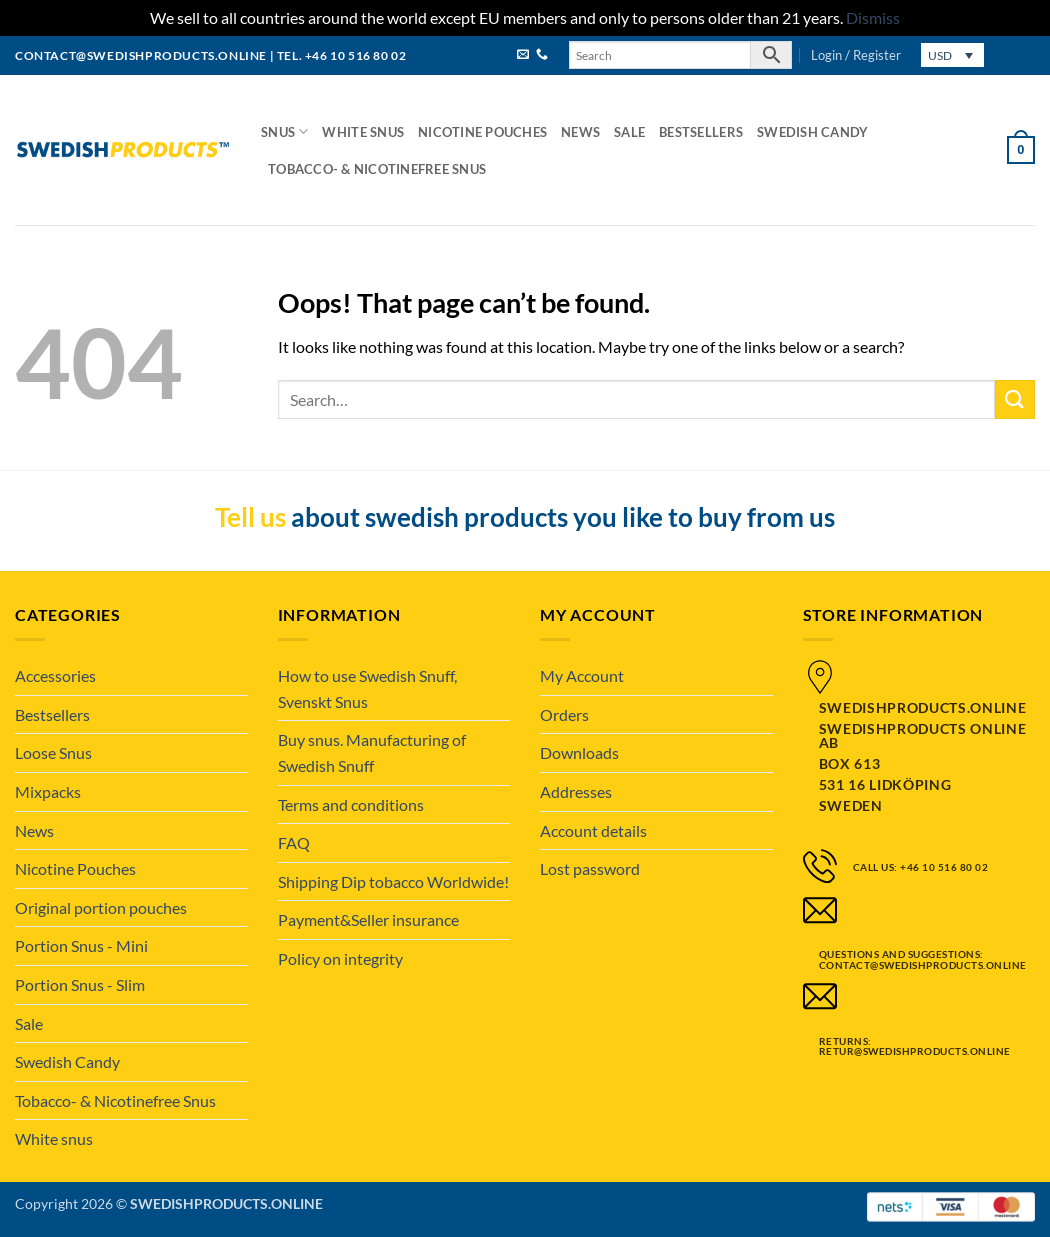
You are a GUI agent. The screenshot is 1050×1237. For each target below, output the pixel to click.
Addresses (576, 791)
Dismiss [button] (873, 17)
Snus (284, 131)
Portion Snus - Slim (80, 984)
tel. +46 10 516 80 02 (342, 55)
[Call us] (542, 55)
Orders (564, 714)
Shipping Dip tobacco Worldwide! (393, 881)
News (580, 132)
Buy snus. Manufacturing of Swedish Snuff (372, 752)
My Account (582, 675)
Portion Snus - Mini (81, 945)
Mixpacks (48, 791)
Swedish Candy (812, 132)
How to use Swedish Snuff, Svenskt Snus (367, 688)
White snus (363, 132)
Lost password (590, 868)
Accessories (55, 675)
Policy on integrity (340, 958)
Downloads (579, 752)
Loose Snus (53, 752)
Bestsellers (701, 132)
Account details (593, 830)
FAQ (294, 842)
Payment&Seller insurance (368, 919)
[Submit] (1015, 399)
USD (940, 55)
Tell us (250, 517)
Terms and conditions (351, 804)
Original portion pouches (101, 907)
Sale (629, 132)
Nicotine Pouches (482, 132)
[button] (856, 55)
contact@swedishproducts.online (141, 55)
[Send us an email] (523, 55)
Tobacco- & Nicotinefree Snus (377, 169)
